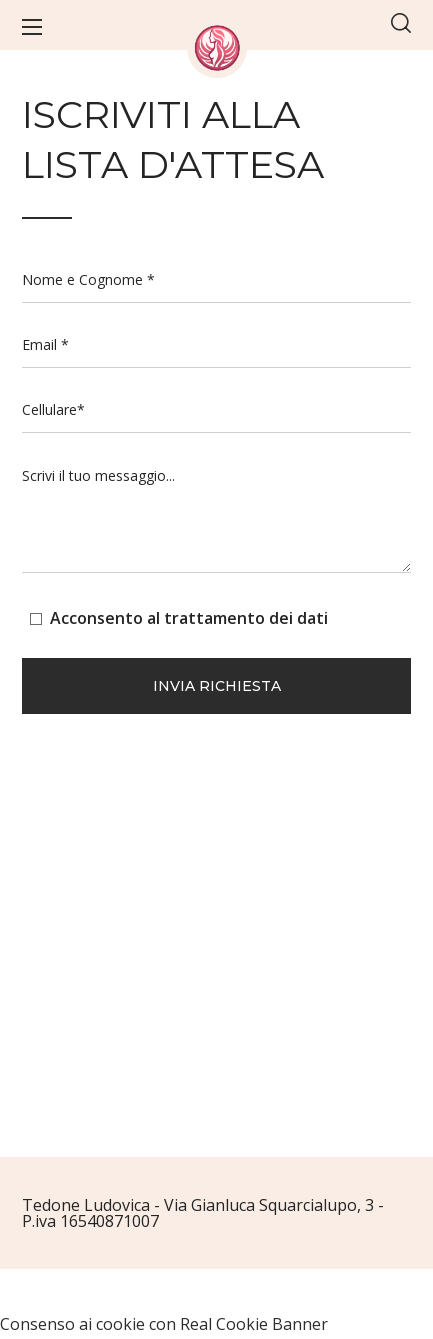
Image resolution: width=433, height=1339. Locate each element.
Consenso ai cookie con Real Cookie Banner (164, 1324)
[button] (401, 25)
